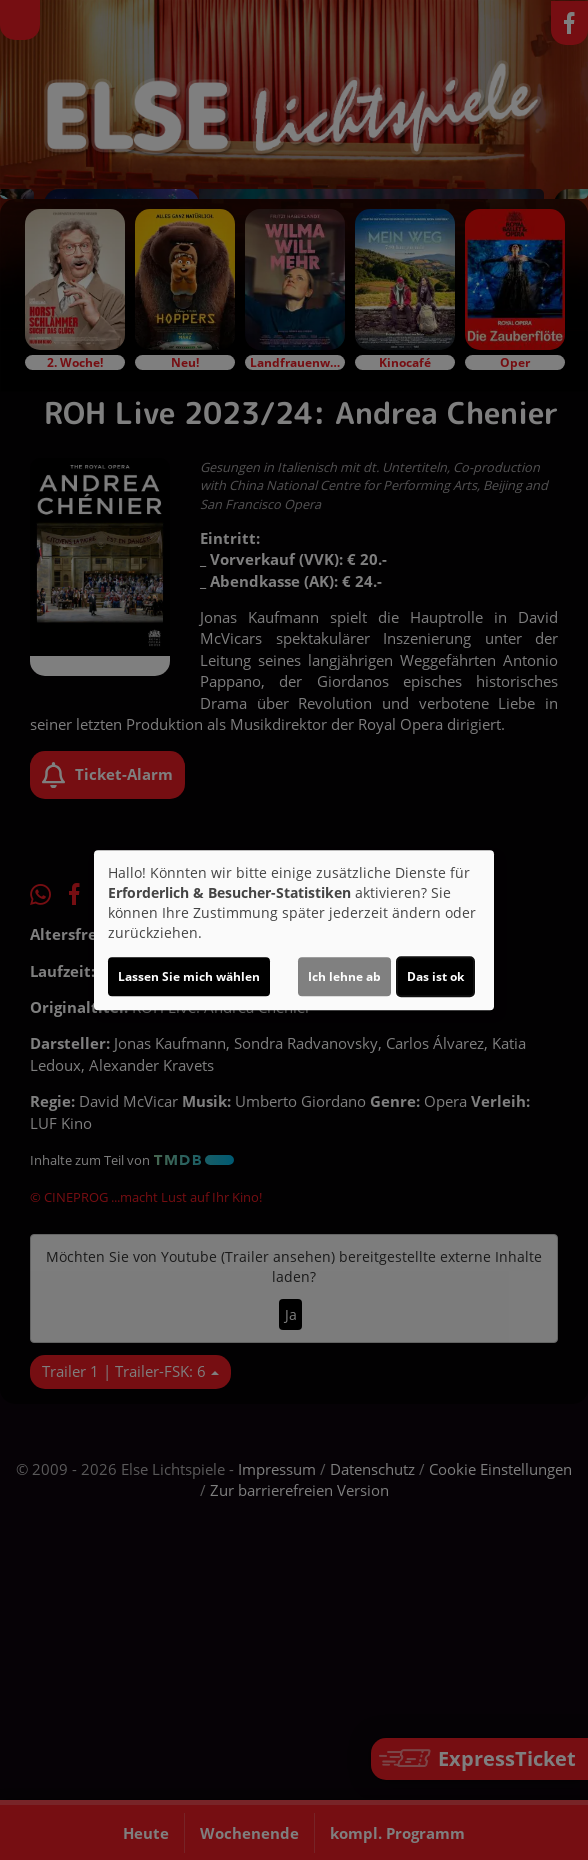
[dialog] (294, 930)
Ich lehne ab (344, 976)
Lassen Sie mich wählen (189, 976)
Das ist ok (435, 976)
